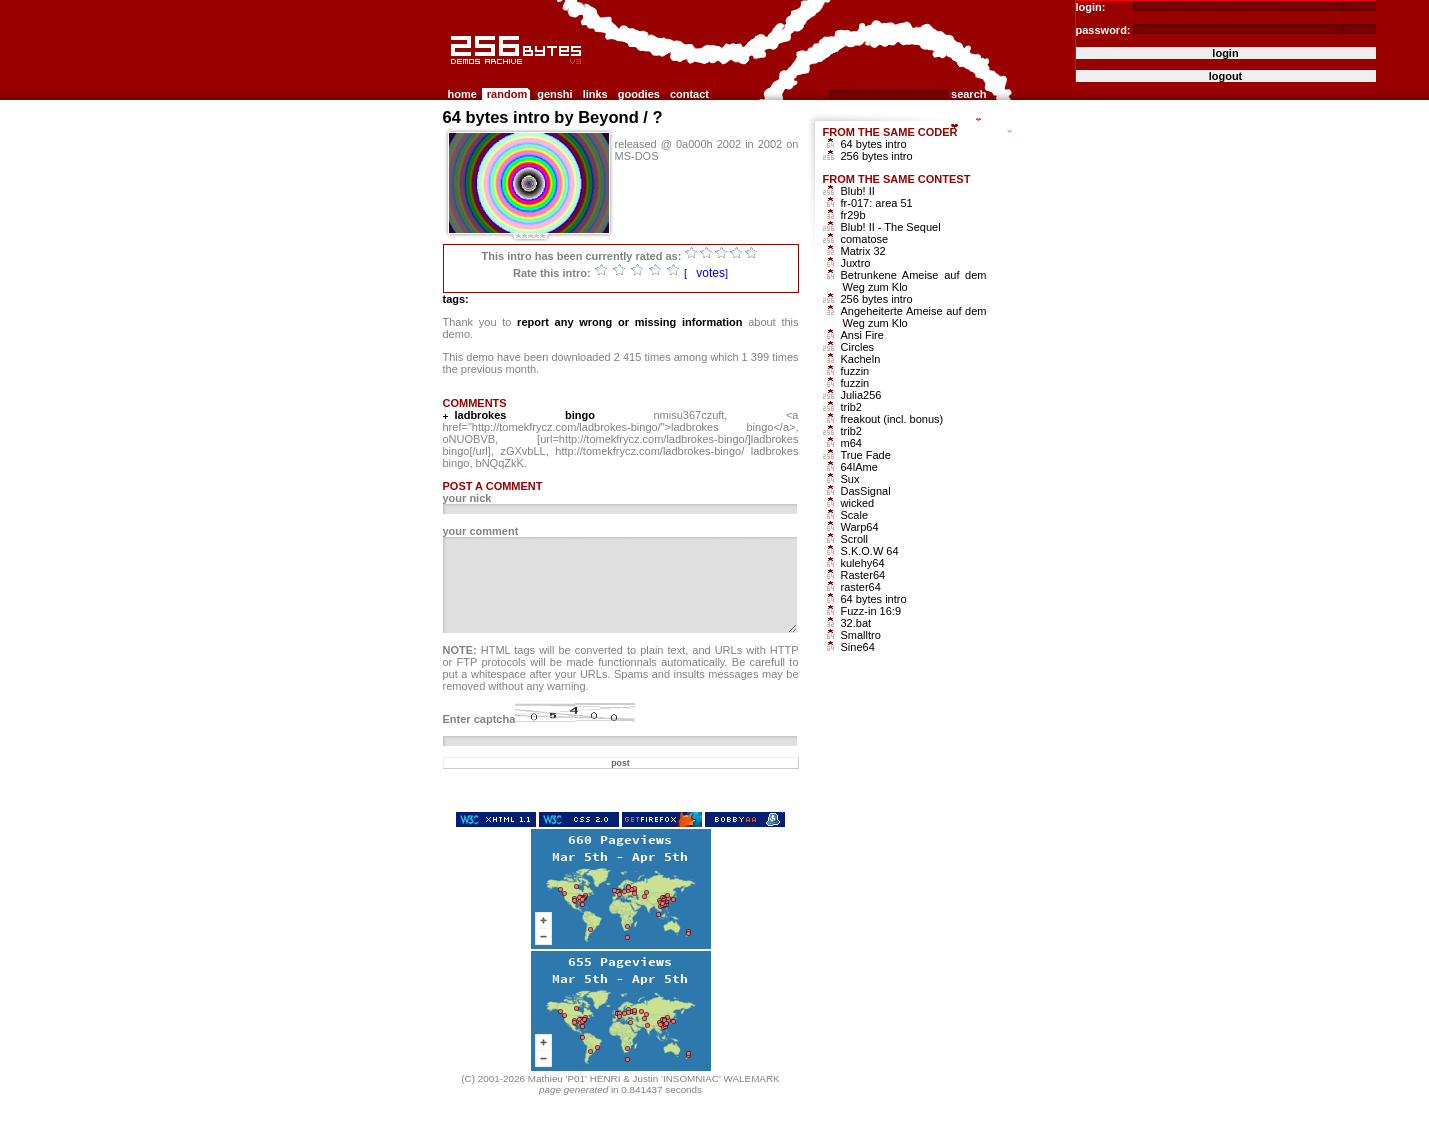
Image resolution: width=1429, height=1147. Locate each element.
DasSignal (866, 491)
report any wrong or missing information (629, 322)
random (507, 94)
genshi (554, 94)
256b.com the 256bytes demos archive (452, 72)
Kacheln (861, 359)
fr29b (853, 215)
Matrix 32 (863, 251)
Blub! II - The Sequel (891, 227)
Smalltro (861, 635)
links (595, 94)
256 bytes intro (877, 156)
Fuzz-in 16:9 (871, 611)
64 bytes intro (874, 144)
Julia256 (861, 395)
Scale (855, 515)
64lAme (859, 467)
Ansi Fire (862, 335)
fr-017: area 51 (877, 203)
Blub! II (858, 191)
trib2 (851, 407)
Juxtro (856, 263)
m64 (851, 443)
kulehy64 (863, 563)
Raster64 (863, 575)
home (462, 94)
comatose (865, 239)
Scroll (855, 539)
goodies (639, 94)
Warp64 (860, 527)
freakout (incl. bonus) (892, 419)
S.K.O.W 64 (870, 551)
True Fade (866, 455)
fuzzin (855, 371)
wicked (858, 503)
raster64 (861, 587)
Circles (858, 347)
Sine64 (858, 647)
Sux (850, 479)
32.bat (856, 623)
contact (689, 94)
